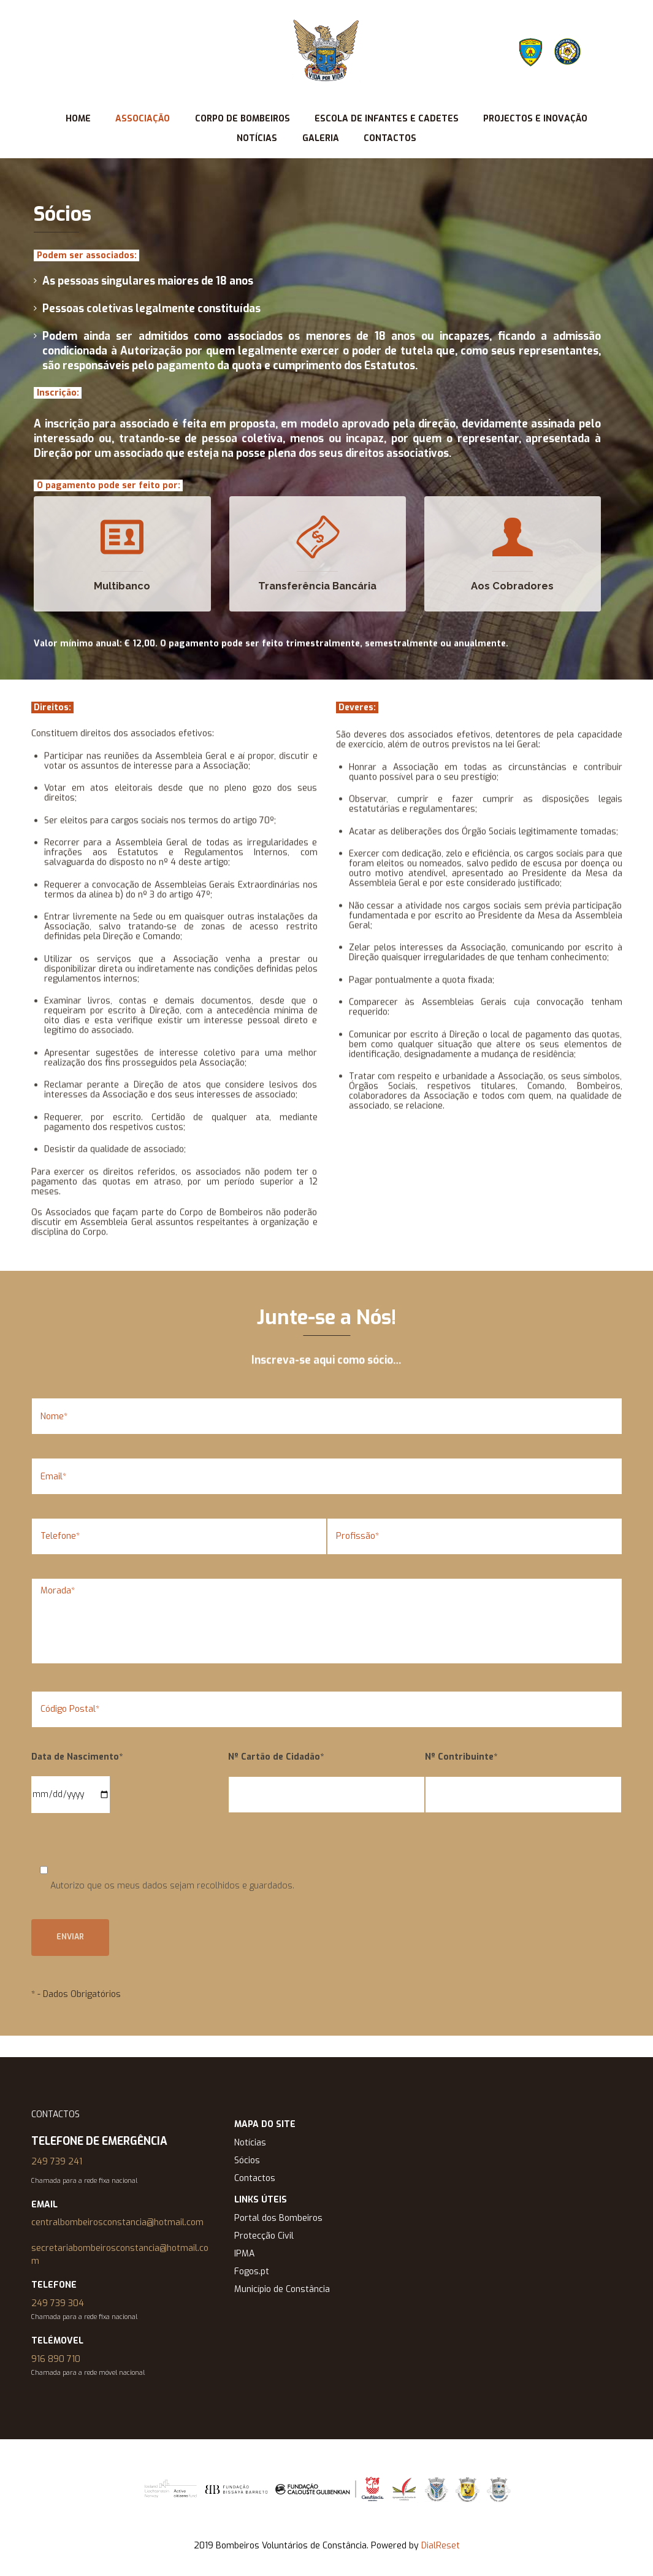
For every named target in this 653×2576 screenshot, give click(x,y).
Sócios (247, 2160)
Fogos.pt (251, 2271)
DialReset (440, 2545)
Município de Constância (282, 2289)
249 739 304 (57, 2303)
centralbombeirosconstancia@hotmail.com (117, 2222)
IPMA (244, 2254)
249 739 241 (56, 2162)
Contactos (254, 2178)
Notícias (250, 2143)
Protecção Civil (264, 2236)
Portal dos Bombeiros (278, 2218)
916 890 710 (55, 2359)
